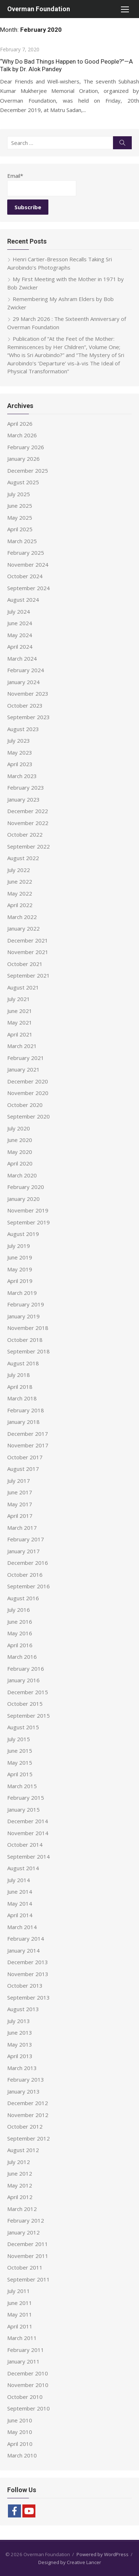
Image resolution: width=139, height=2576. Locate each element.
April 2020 (19, 1163)
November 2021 (27, 952)
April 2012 (19, 2197)
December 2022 (27, 811)
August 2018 (23, 1363)
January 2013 (23, 2091)
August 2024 (23, 599)
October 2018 (25, 1339)
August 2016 (23, 1598)
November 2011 (27, 2255)
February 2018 (25, 1410)
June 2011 (19, 2302)
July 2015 (18, 1739)
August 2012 (23, 2150)
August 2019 (23, 1233)
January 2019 (23, 1316)
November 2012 (27, 2114)
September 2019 (28, 1222)
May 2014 (19, 1903)
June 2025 (19, 505)
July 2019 (18, 1245)
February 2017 (25, 1539)
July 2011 (18, 2290)
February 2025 (25, 552)
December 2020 (27, 1081)
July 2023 (18, 740)
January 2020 (23, 1198)
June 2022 (19, 881)
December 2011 (27, 2243)
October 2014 (25, 1844)
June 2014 (19, 1891)
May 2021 (19, 1022)
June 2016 (19, 1621)
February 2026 (25, 447)
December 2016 (27, 1562)
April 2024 (19, 646)
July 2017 (18, 1480)
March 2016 (22, 1656)
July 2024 (18, 611)
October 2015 (25, 1703)
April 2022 (19, 905)
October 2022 (25, 834)
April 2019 (19, 1280)
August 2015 (23, 1727)
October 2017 (25, 1457)
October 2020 (25, 1104)
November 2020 (27, 1092)
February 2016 (25, 1668)
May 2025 (19, 517)
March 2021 (22, 1045)
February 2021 (25, 1057)
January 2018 (23, 1421)
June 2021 (19, 1010)
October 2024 (25, 576)
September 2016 (28, 1586)
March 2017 (22, 1527)
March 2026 (22, 435)
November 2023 (27, 693)
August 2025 (23, 482)
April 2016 (19, 1645)
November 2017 (27, 1445)
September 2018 (28, 1351)
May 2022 (19, 893)
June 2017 (19, 1492)
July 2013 (18, 2021)
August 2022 (23, 858)
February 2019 (25, 1304)
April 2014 (19, 1915)
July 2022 (18, 869)
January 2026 (23, 458)
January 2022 (23, 928)
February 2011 (25, 2349)
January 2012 (23, 2232)
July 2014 (18, 1880)
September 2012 (28, 2138)
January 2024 (23, 682)
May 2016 (19, 1633)
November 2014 (27, 1833)
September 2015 (28, 1715)
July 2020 (18, 1128)
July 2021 (18, 999)
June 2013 (19, 2032)
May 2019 (19, 1269)
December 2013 (27, 1962)
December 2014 (27, 1821)
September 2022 (28, 846)
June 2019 (19, 1257)
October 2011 (25, 2267)
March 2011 (22, 2337)
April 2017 (19, 1515)
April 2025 (19, 529)
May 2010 (19, 2431)
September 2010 (28, 2408)
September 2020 (28, 1116)
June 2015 (19, 1750)
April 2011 (19, 2326)
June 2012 (19, 2173)
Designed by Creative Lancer (69, 2562)
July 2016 (18, 1609)
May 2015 (19, 1762)
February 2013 (25, 2079)
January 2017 (23, 1551)
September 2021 (28, 975)
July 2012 (18, 2161)
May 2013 (19, 2044)
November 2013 (27, 1974)
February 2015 (25, 1797)
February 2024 (25, 670)
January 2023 (23, 799)
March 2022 (22, 916)
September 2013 (28, 1997)
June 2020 (19, 1139)
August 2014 (23, 1868)
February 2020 (25, 1186)
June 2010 (19, 2420)
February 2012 (25, 2220)
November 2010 (27, 2384)
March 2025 (22, 541)
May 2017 (19, 1504)
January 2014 (23, 1950)
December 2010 (27, 2373)
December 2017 (27, 1433)
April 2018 (19, 1386)
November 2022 (27, 823)
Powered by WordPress (103, 2554)
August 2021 (23, 987)
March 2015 (22, 1786)
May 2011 (19, 2314)
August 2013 (23, 2009)
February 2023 (25, 787)
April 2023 (19, 764)
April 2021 (19, 1034)
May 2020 (19, 1151)
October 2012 (25, 2126)
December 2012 (27, 2103)
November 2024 (27, 564)
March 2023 (22, 776)
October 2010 (25, 2396)
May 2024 (19, 635)
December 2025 (27, 470)
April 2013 (19, 2056)
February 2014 (25, 1938)
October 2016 (25, 1574)
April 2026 (19, 423)
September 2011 (28, 2279)
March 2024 (22, 658)
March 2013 (22, 2067)
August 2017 (23, 1468)
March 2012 (22, 2208)
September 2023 (28, 717)
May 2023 (19, 752)
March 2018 (22, 1398)
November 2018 (27, 1327)
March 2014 (22, 1927)
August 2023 (23, 729)
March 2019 (22, 1292)
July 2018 (18, 1374)
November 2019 (27, 1210)
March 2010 (22, 2455)
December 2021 (27, 940)
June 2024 (19, 623)
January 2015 (23, 1809)
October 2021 (25, 963)
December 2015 (27, 1692)
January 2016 (23, 1680)
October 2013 (25, 1985)
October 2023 (25, 705)
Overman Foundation (38, 9)
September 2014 (28, 1856)
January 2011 (23, 2361)
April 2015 (19, 1774)
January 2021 (23, 1069)
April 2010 (19, 2443)
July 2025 (18, 494)
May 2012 (19, 2185)
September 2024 (28, 588)
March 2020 (22, 1175)
